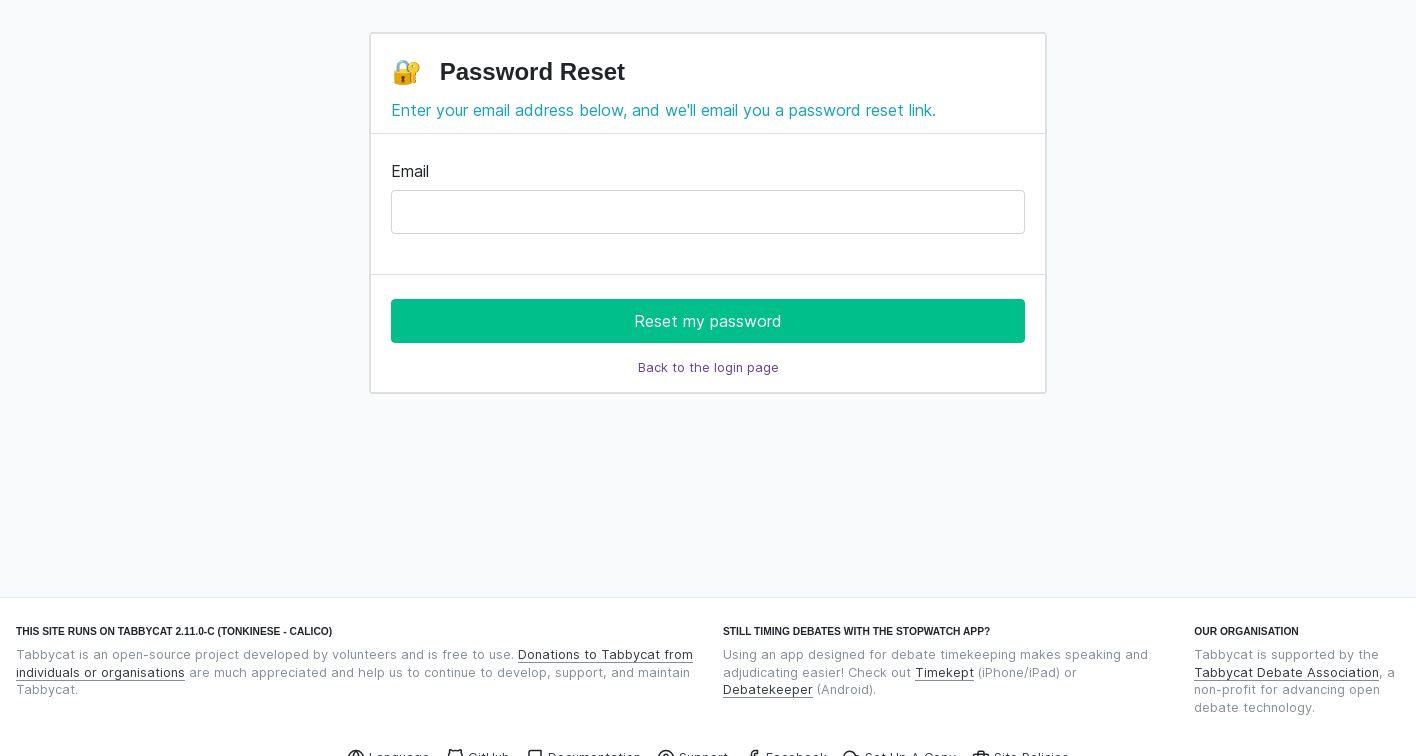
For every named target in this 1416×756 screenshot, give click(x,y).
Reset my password (708, 321)
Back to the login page (708, 367)
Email (410, 171)
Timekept (944, 672)
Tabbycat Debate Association (1286, 672)
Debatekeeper (768, 689)
